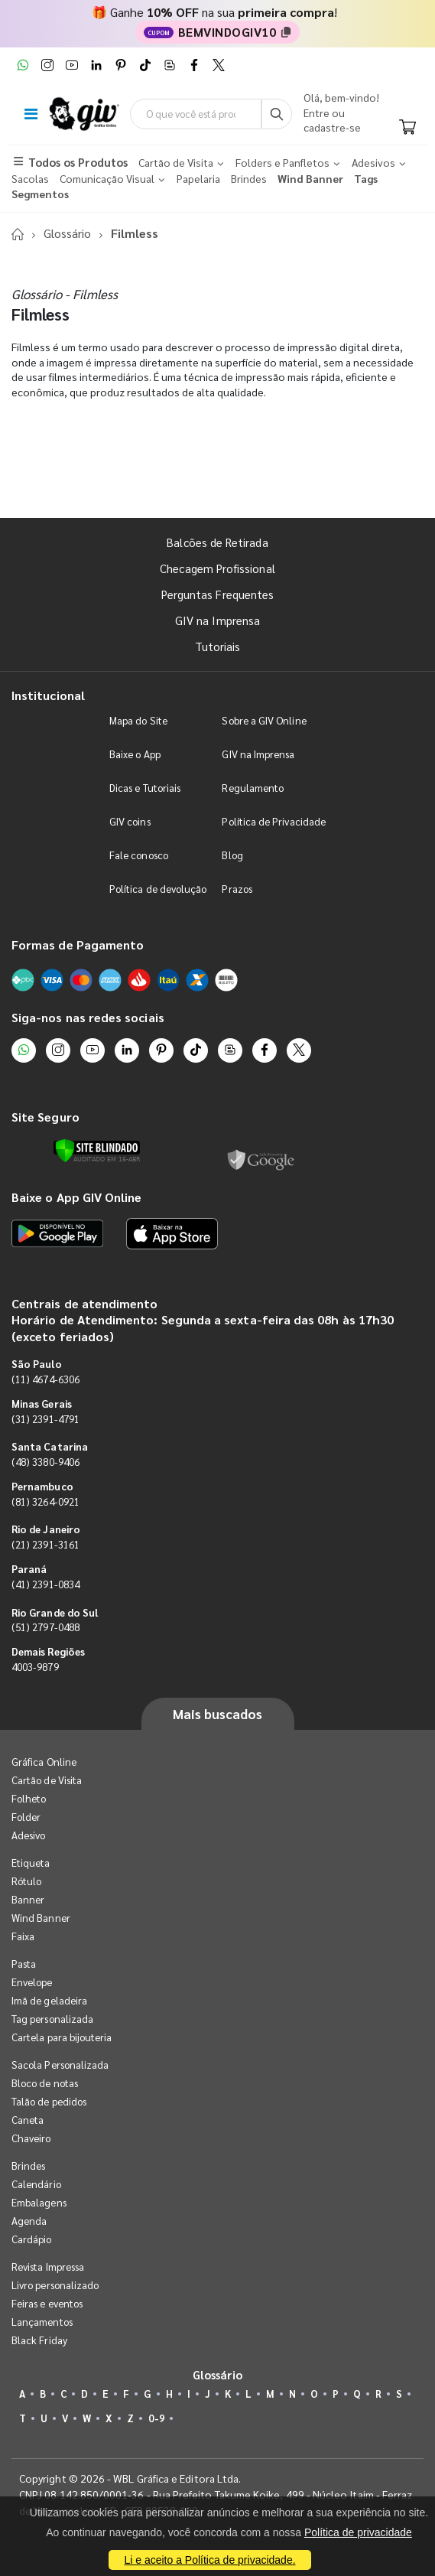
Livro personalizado (55, 2284)
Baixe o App (135, 753)
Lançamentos (42, 2321)
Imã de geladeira (49, 2000)
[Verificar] (97, 1150)
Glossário (67, 233)
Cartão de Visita (46, 1779)
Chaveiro (31, 2137)
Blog (232, 854)
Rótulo (26, 1880)
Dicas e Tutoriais (144, 787)
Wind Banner (40, 1917)
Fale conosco (138, 854)
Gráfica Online (43, 1761)
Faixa (22, 1936)
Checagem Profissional (217, 568)
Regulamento (253, 787)
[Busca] (276, 114)
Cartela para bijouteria (61, 2037)
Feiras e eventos (47, 2303)
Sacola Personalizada (60, 2064)
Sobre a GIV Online (264, 720)
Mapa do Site (138, 720)
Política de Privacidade (274, 821)
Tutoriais (218, 646)
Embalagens (39, 2202)
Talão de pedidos (48, 2101)
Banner (27, 1899)
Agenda (29, 2220)
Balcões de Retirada (217, 542)
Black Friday (39, 2339)
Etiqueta (30, 1862)
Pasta (23, 1963)
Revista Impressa (47, 2266)
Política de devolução (157, 888)
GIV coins (130, 821)
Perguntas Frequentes (217, 594)
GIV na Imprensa (217, 620)
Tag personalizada (52, 2018)
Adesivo (28, 1835)
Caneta (27, 2119)
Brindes (28, 2165)
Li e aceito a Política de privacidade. (209, 2560)
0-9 (156, 2418)
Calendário (36, 2183)
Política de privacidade (358, 2532)
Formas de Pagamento (77, 944)
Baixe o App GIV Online (76, 1197)
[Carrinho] (407, 128)
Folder (26, 1816)
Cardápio (31, 2238)
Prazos (237, 888)
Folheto (28, 1798)
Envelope (32, 1981)
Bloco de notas (44, 2082)
